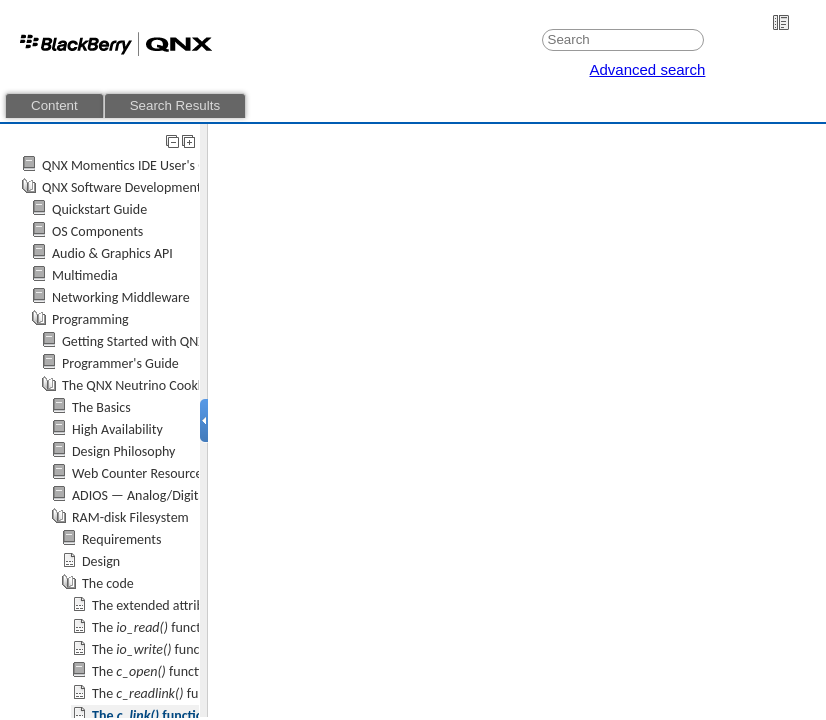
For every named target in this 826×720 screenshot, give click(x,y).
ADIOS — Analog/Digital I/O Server (170, 495)
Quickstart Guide (99, 209)
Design (101, 561)
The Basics (101, 407)
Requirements (121, 539)
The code (108, 583)
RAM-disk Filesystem (130, 517)
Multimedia (85, 275)
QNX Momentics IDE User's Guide (137, 165)
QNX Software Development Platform (147, 187)
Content (54, 105)
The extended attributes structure (187, 605)
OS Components (97, 231)
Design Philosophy (123, 451)
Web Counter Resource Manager (164, 473)
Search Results (175, 105)
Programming (90, 319)
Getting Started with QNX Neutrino (161, 341)
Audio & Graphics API (112, 253)
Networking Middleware (121, 297)
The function (155, 627)
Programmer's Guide (120, 363)
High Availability (117, 429)
